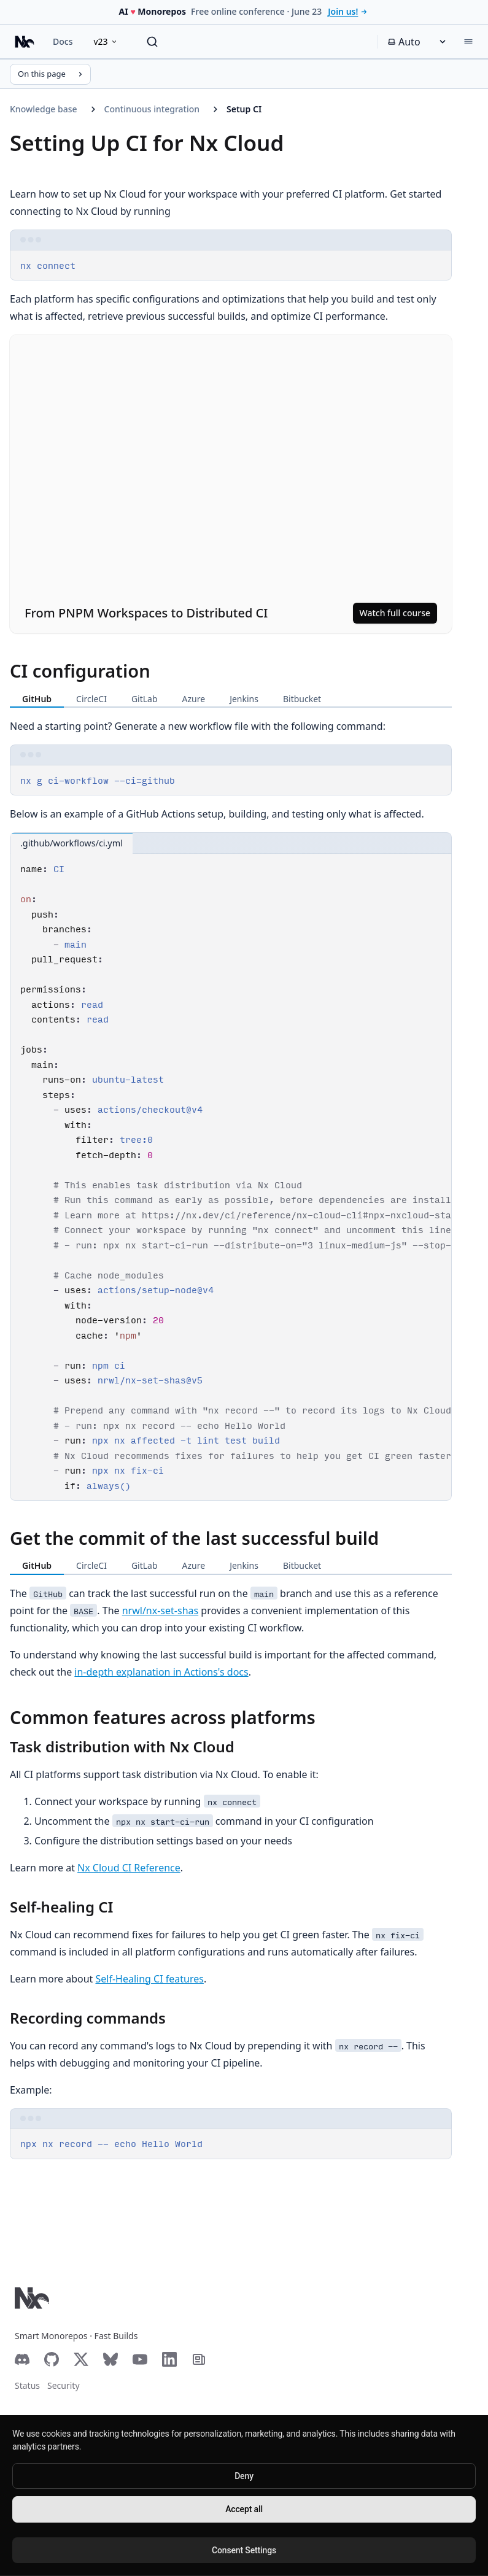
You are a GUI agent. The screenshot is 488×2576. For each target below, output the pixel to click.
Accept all (244, 2509)
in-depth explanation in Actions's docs (161, 1672)
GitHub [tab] (37, 699)
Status (27, 2385)
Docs (62, 41)
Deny (244, 2476)
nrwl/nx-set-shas (160, 1610)
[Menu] (468, 42)
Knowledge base (43, 109)
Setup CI (244, 109)
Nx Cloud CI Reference (128, 1867)
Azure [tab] (194, 699)
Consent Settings (244, 2550)
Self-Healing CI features (149, 1979)
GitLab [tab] (144, 699)
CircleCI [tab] (91, 699)
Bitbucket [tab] (302, 699)
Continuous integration (151, 109)
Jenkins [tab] (244, 699)
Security (63, 2385)
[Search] (152, 41)
